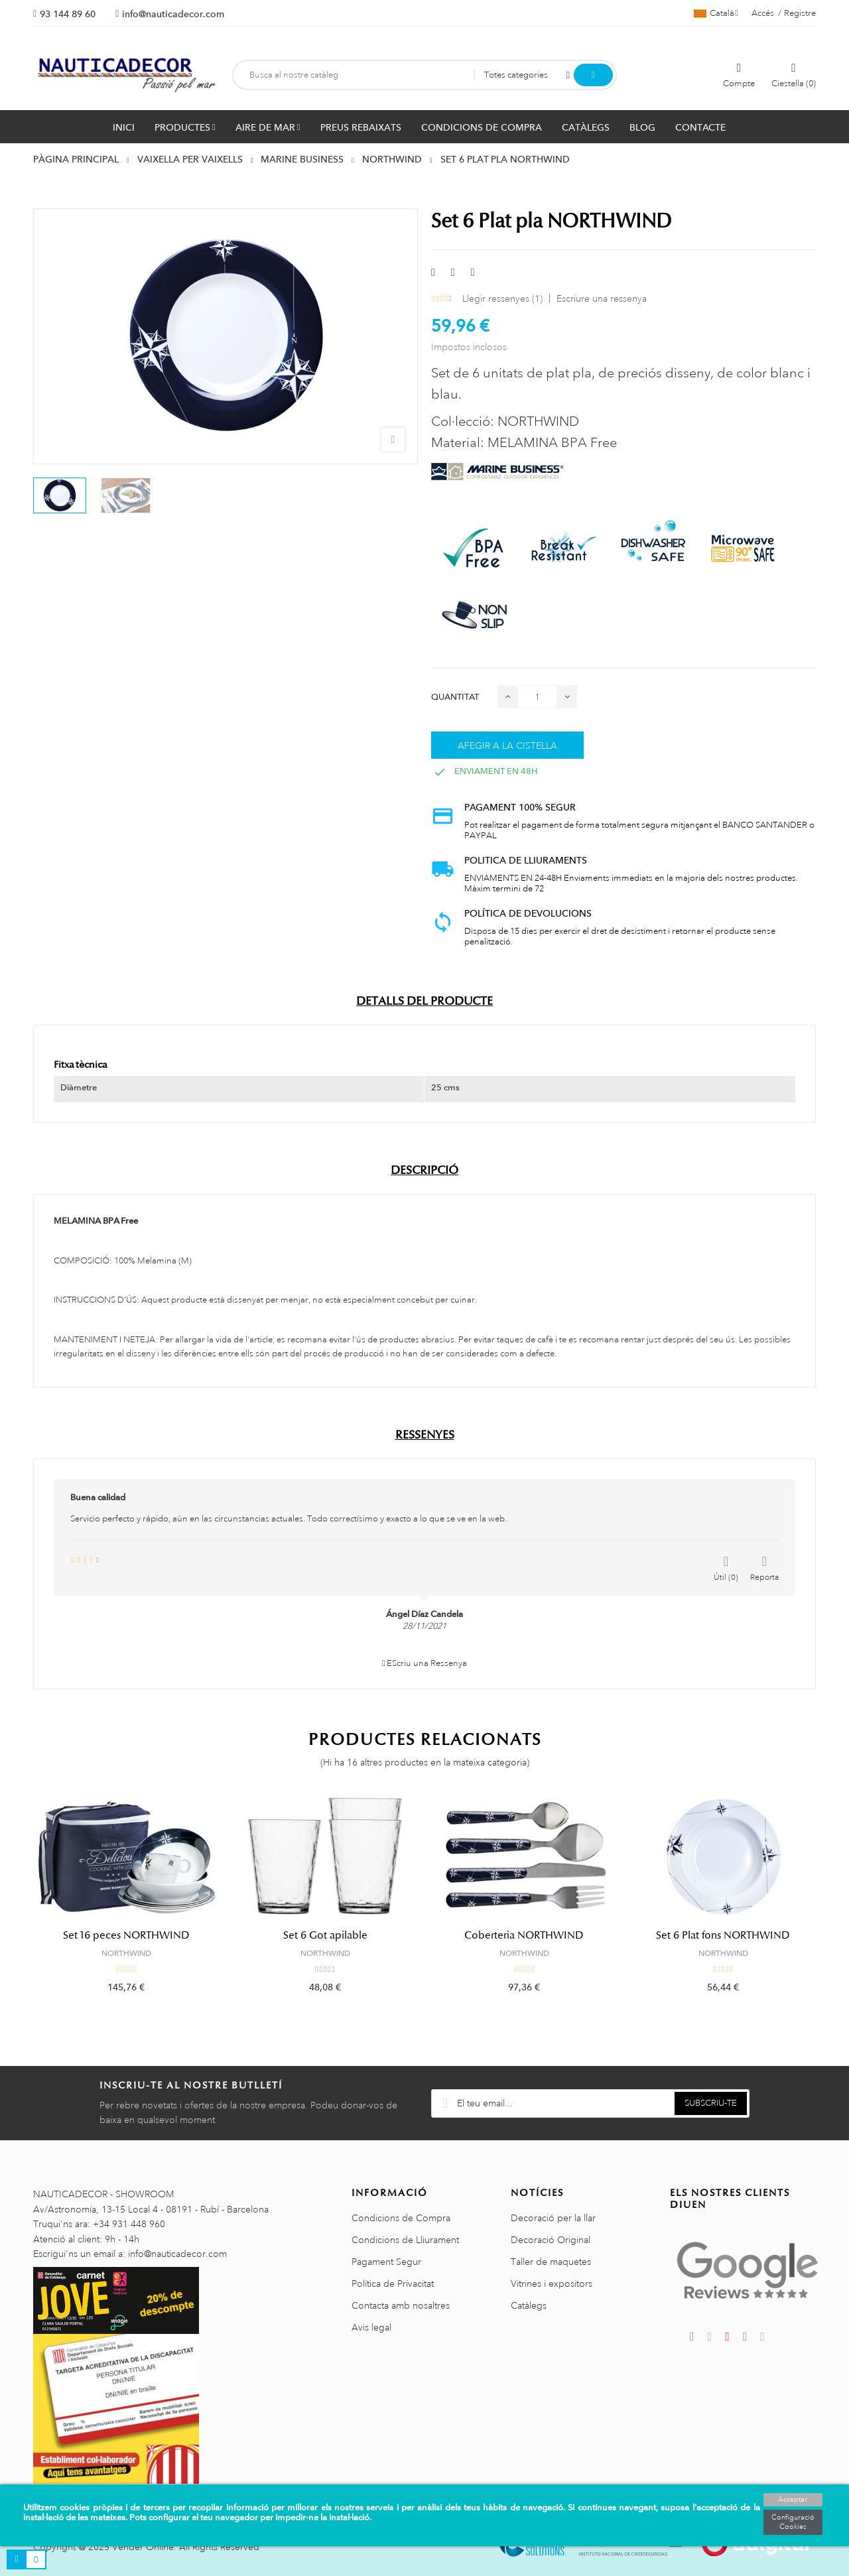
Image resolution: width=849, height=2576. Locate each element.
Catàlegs (529, 2305)
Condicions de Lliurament (405, 2240)
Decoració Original (550, 2240)
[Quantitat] (537, 696)
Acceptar (792, 2499)
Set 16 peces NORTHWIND (126, 1935)
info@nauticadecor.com (173, 14)
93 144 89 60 (68, 14)
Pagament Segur (386, 2262)
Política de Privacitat (393, 2283)
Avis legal (371, 2327)
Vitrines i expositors (551, 2283)
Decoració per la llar (553, 2218)
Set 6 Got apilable (325, 1935)
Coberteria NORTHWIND (524, 1935)
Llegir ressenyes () (502, 298)
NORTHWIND (126, 1953)
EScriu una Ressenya (425, 1663)
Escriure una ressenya (601, 298)
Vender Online (143, 2547)
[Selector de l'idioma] (716, 13)
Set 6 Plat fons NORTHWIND (723, 1935)
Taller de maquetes (551, 2262)
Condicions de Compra (401, 2218)
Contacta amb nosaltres (401, 2305)
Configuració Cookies (793, 2522)
